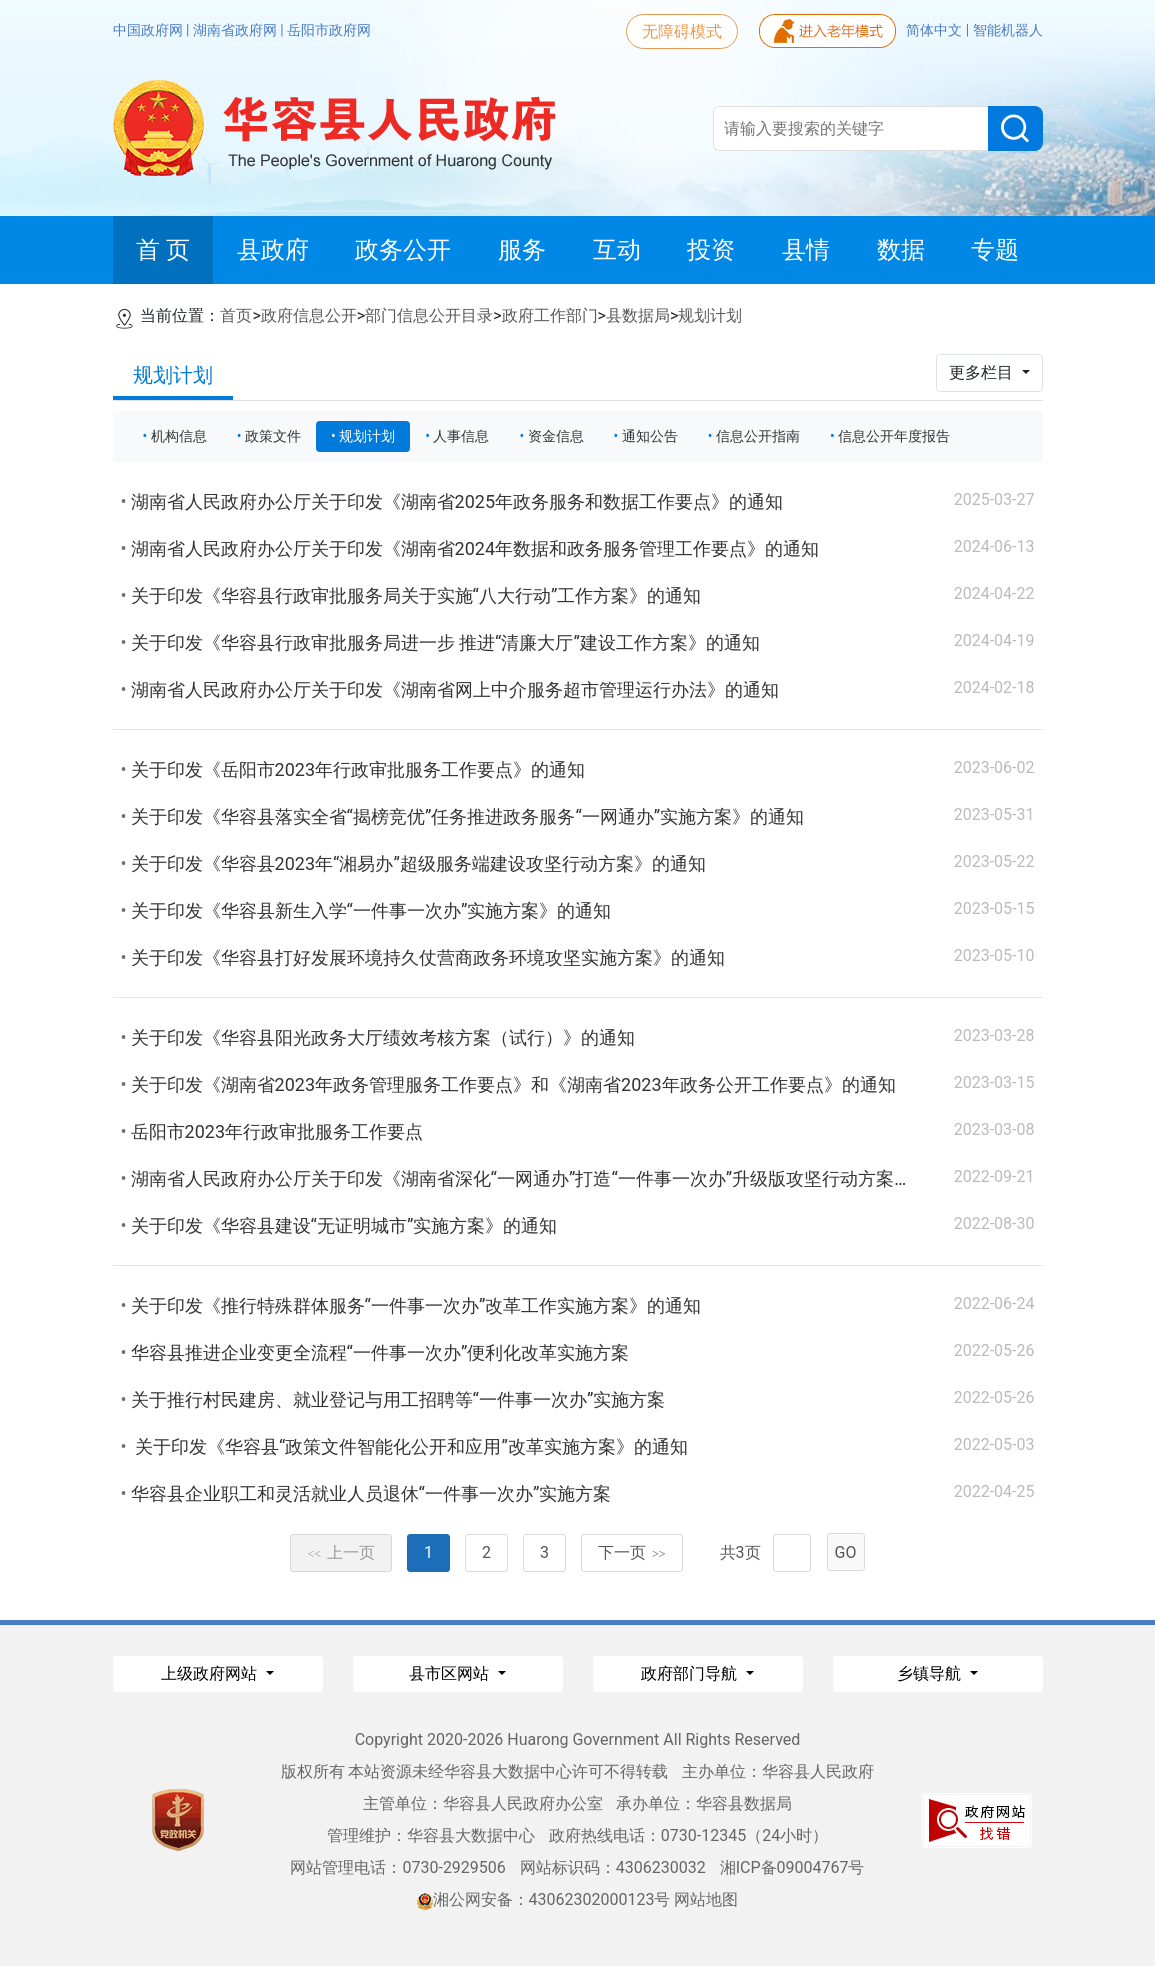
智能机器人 (1008, 30)
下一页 (632, 1552)
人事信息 (461, 436)
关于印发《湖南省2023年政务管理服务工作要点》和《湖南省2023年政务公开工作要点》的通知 (513, 1084)
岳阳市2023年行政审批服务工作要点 (277, 1131)
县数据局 (638, 315)
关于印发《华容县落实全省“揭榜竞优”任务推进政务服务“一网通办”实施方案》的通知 (468, 816)
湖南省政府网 (236, 30)
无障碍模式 (682, 31)
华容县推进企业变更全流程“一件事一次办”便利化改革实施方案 (380, 1352)
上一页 (341, 1552)
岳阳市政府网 (329, 30)
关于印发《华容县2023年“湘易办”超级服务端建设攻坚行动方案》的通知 (418, 863)
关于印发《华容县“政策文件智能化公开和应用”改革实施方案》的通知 (409, 1446)
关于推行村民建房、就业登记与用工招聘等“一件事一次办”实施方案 (398, 1399)
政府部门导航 (691, 1673)
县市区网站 (451, 1673)
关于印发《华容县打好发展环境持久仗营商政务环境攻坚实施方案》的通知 (428, 957)
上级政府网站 (211, 1673)
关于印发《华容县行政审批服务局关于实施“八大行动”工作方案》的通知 (416, 595)
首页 (236, 315)
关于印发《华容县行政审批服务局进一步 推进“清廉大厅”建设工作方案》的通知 (445, 642)
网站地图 (706, 1899)
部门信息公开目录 (429, 315)
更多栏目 (983, 372)
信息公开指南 (758, 436)
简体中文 (935, 30)
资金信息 (556, 436)
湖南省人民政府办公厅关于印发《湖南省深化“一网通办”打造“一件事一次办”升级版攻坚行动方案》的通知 (549, 1178)
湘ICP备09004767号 (792, 1867)
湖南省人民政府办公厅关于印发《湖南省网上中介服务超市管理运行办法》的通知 (455, 689)
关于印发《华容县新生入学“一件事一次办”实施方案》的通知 (371, 910)
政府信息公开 (309, 315)
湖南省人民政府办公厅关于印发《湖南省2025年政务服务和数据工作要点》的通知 (457, 501)
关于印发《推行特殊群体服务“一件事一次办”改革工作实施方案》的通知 (416, 1305)
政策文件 (273, 436)
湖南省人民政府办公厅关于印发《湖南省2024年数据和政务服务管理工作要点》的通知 (475, 548)
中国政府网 (149, 30)
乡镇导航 (931, 1673)
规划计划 (710, 315)
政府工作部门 (550, 315)
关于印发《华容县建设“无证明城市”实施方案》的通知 (344, 1225)
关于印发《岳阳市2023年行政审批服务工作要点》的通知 (358, 769)
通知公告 (650, 436)
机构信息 (179, 436)
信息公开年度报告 (894, 436)
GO (846, 1552)
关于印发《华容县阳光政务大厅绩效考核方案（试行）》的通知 (383, 1037)
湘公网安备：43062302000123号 (544, 1899)
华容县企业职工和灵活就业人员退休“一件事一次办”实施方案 (371, 1493)
